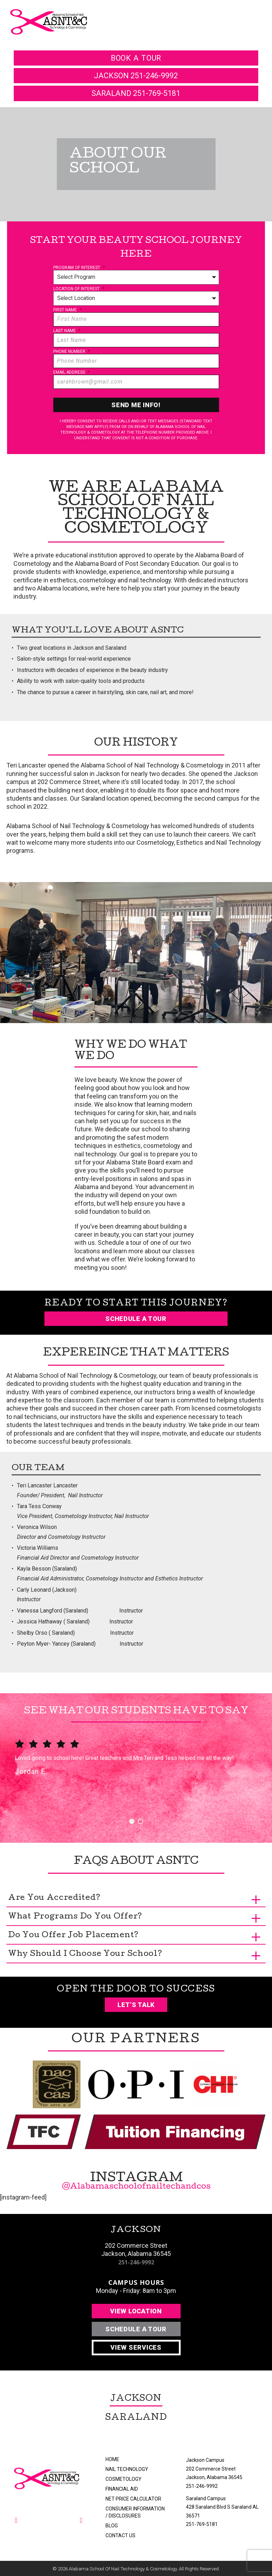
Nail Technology (126, 2469)
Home (112, 2459)
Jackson (136, 2399)
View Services (135, 2347)
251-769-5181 (202, 2524)
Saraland (136, 2418)
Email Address (71, 372)
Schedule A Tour (136, 2329)
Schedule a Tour (136, 1318)
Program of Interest (79, 267)
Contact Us (120, 2535)
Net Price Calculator (133, 2499)
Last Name (66, 330)
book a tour (136, 58)
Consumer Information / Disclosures (135, 2512)
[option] (136, 1768)
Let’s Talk (136, 2004)
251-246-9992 (136, 2262)
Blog (111, 2525)
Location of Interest (78, 288)
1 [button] (131, 1821)
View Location (136, 2311)
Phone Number (71, 351)
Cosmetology (123, 2479)
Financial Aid (121, 2489)
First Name (67, 309)
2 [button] (140, 1821)
